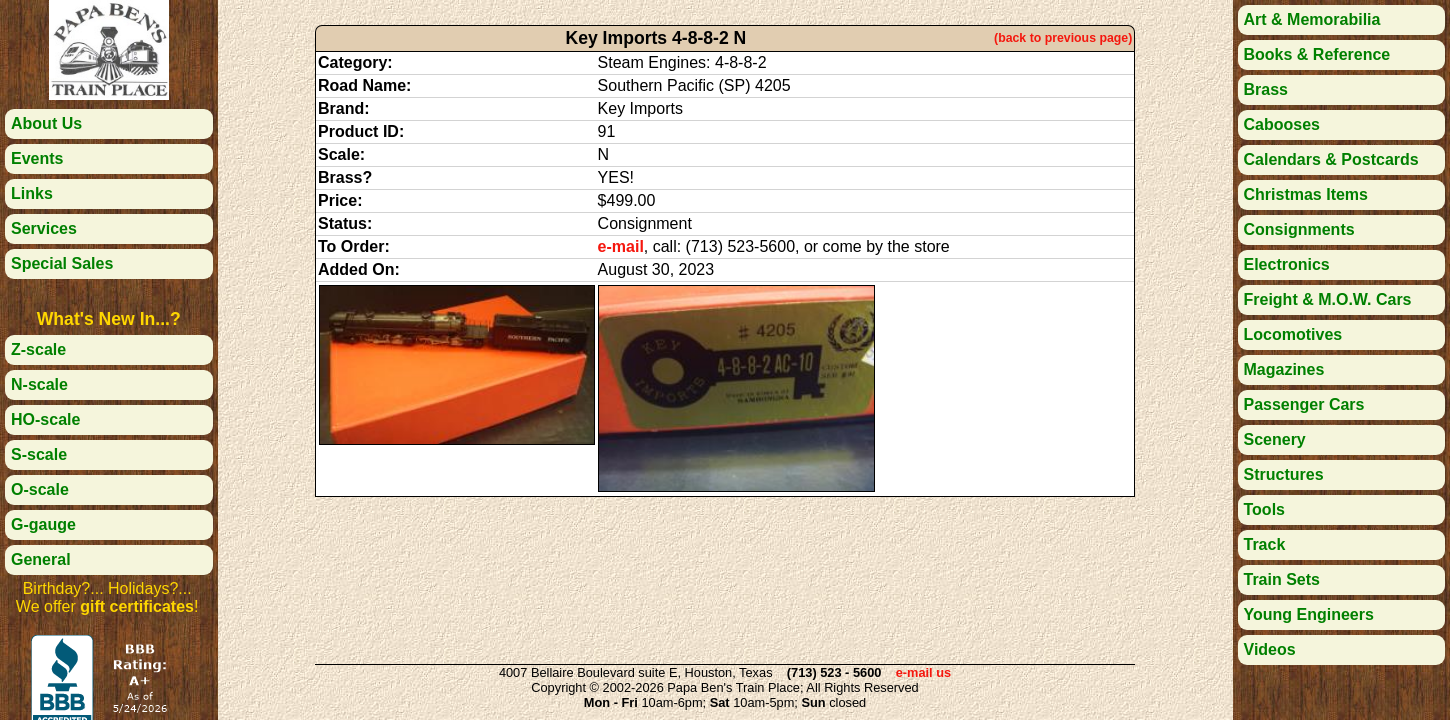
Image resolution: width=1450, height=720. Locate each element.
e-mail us (923, 672)
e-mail (621, 246)
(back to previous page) (1063, 38)
